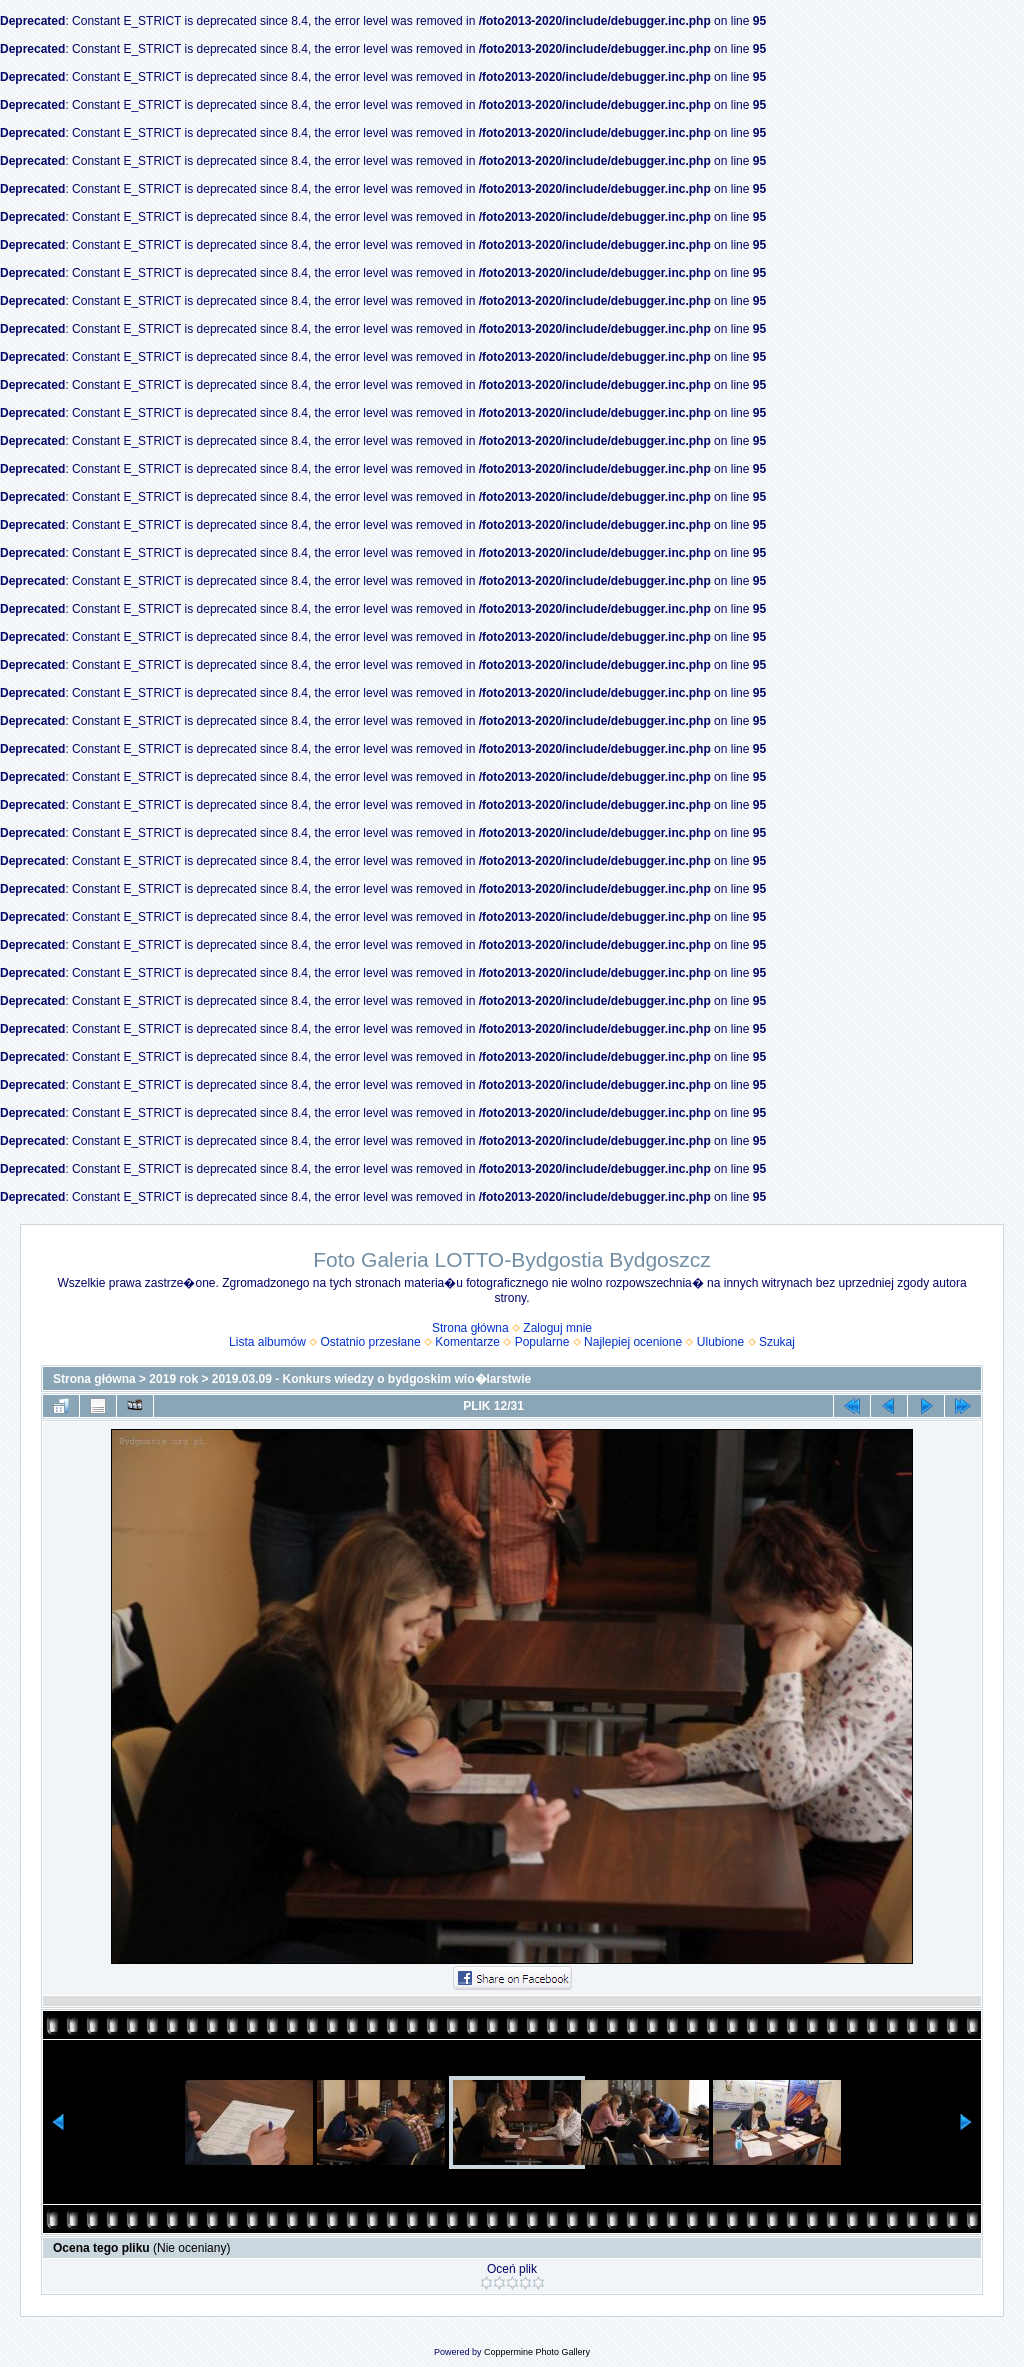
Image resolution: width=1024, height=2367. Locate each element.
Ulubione (720, 1342)
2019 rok (173, 1379)
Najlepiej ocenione (633, 1342)
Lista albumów (267, 1342)
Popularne (542, 1342)
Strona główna (470, 1328)
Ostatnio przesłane (371, 1342)
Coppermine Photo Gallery (537, 2352)
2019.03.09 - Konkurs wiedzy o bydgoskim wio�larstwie (371, 1379)
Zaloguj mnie (557, 1328)
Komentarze (467, 1342)
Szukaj (777, 1342)
